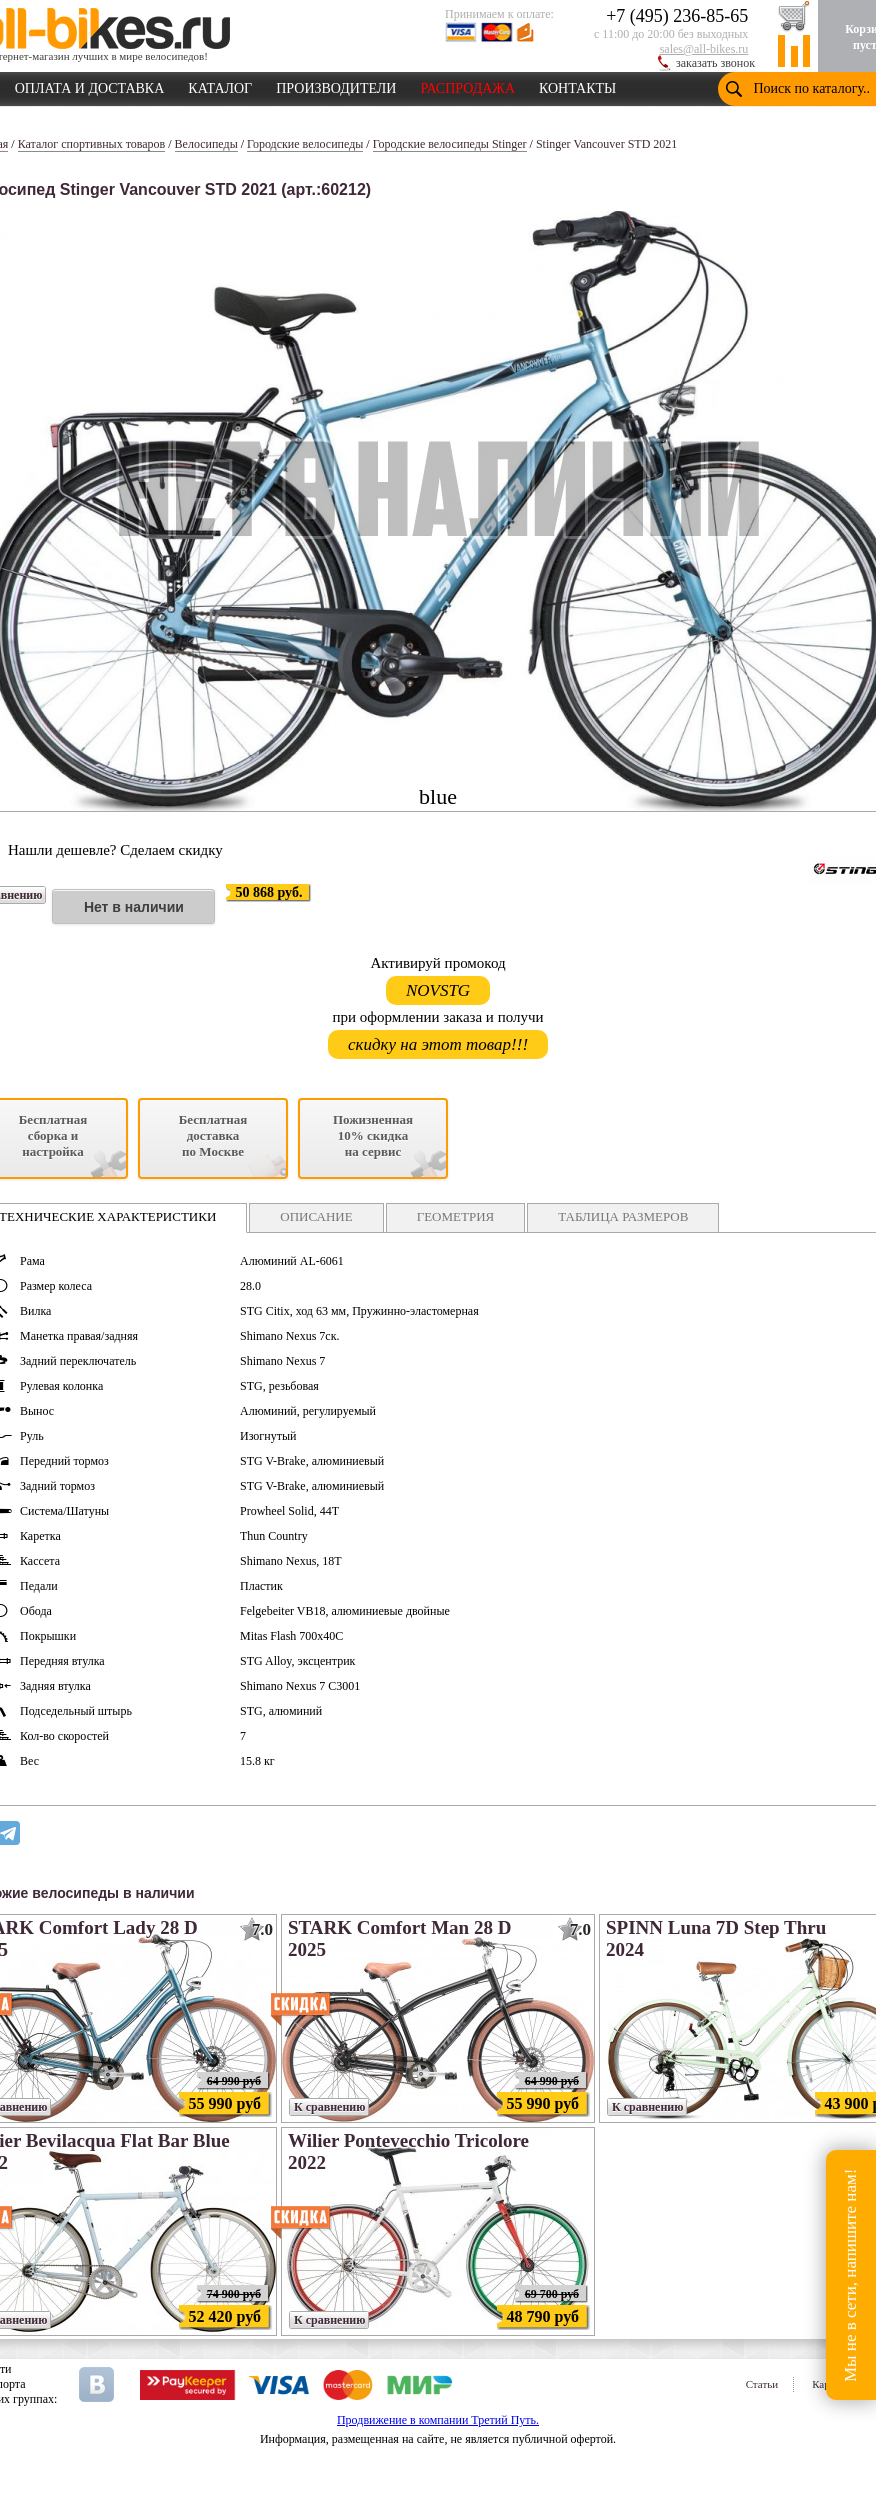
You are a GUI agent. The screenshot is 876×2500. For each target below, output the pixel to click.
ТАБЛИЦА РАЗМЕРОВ (623, 1216)
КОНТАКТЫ (577, 85)
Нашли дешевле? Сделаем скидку (115, 850)
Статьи (762, 2384)
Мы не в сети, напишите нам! (850, 2274)
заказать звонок (715, 63)
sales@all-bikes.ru (704, 49)
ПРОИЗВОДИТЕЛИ (336, 85)
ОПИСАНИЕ (316, 1216)
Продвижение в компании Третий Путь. (438, 2420)
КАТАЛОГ (220, 85)
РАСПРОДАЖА (467, 85)
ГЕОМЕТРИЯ (456, 1216)
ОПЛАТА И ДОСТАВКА (90, 85)
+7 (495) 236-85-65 (677, 16)
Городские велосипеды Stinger (450, 144)
